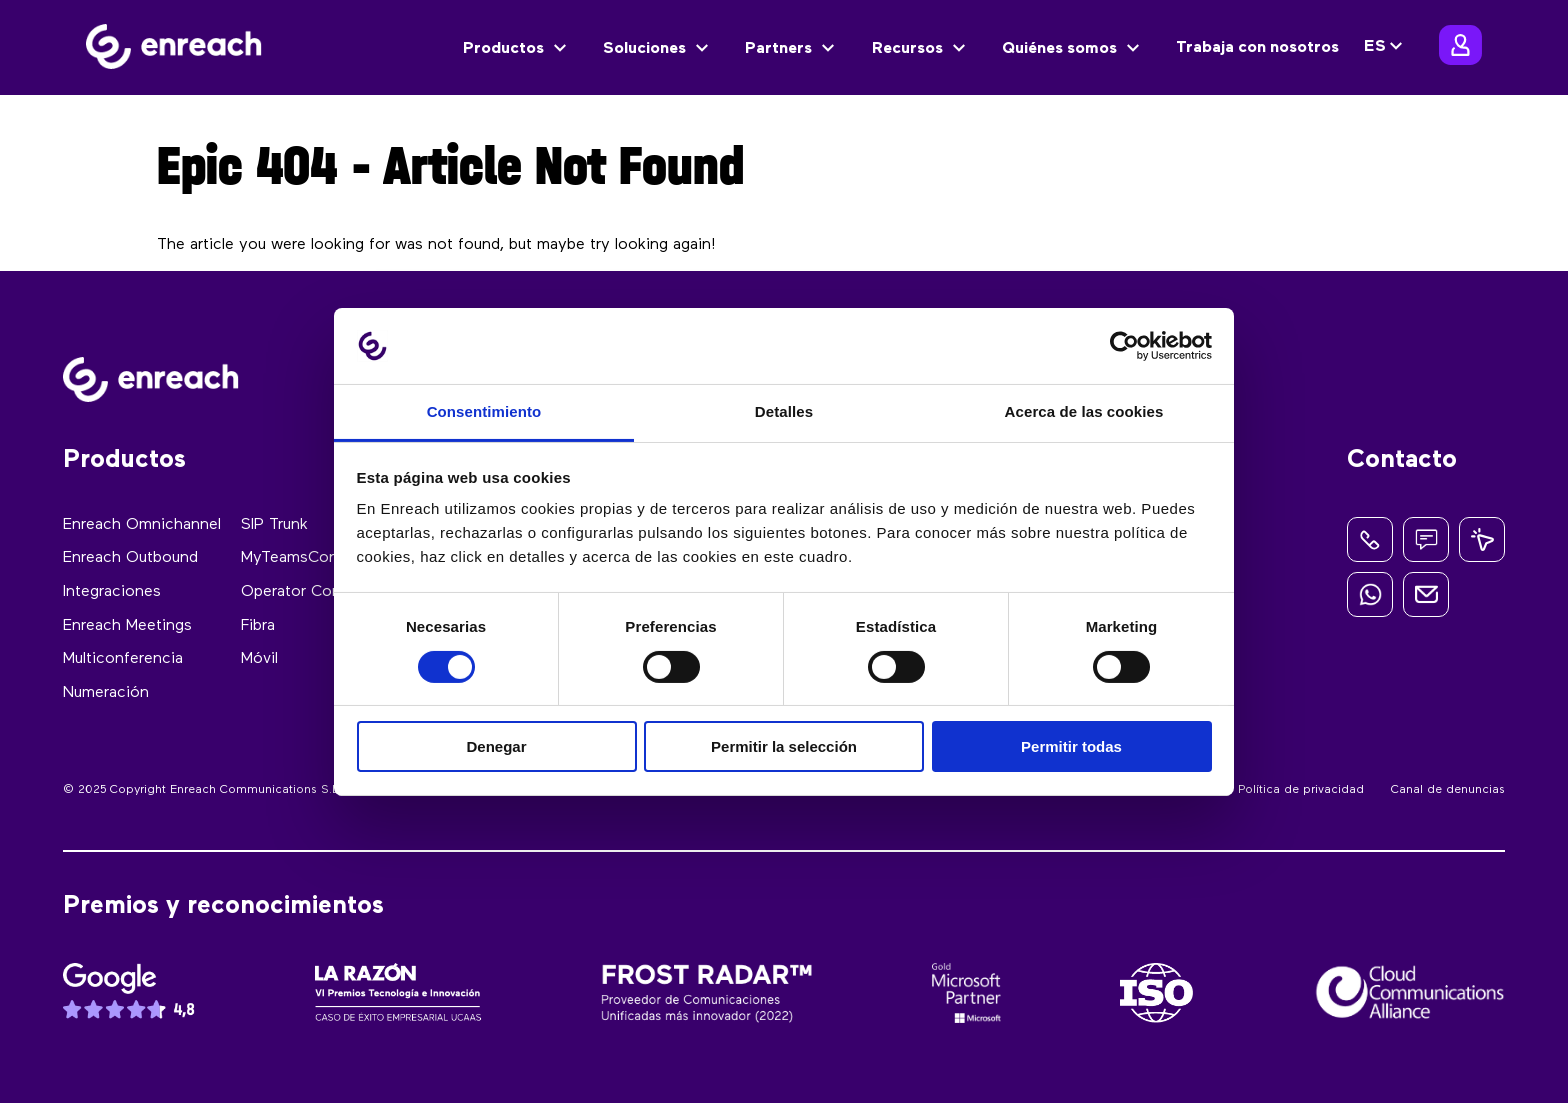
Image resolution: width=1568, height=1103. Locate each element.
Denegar (496, 746)
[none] (1386, 47)
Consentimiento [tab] (484, 411)
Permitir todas (1071, 746)
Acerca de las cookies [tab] (1084, 411)
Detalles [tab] (784, 411)
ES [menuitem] (1375, 48)
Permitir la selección (784, 746)
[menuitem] (1386, 47)
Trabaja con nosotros (1257, 48)
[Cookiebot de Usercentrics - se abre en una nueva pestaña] (1124, 346)
